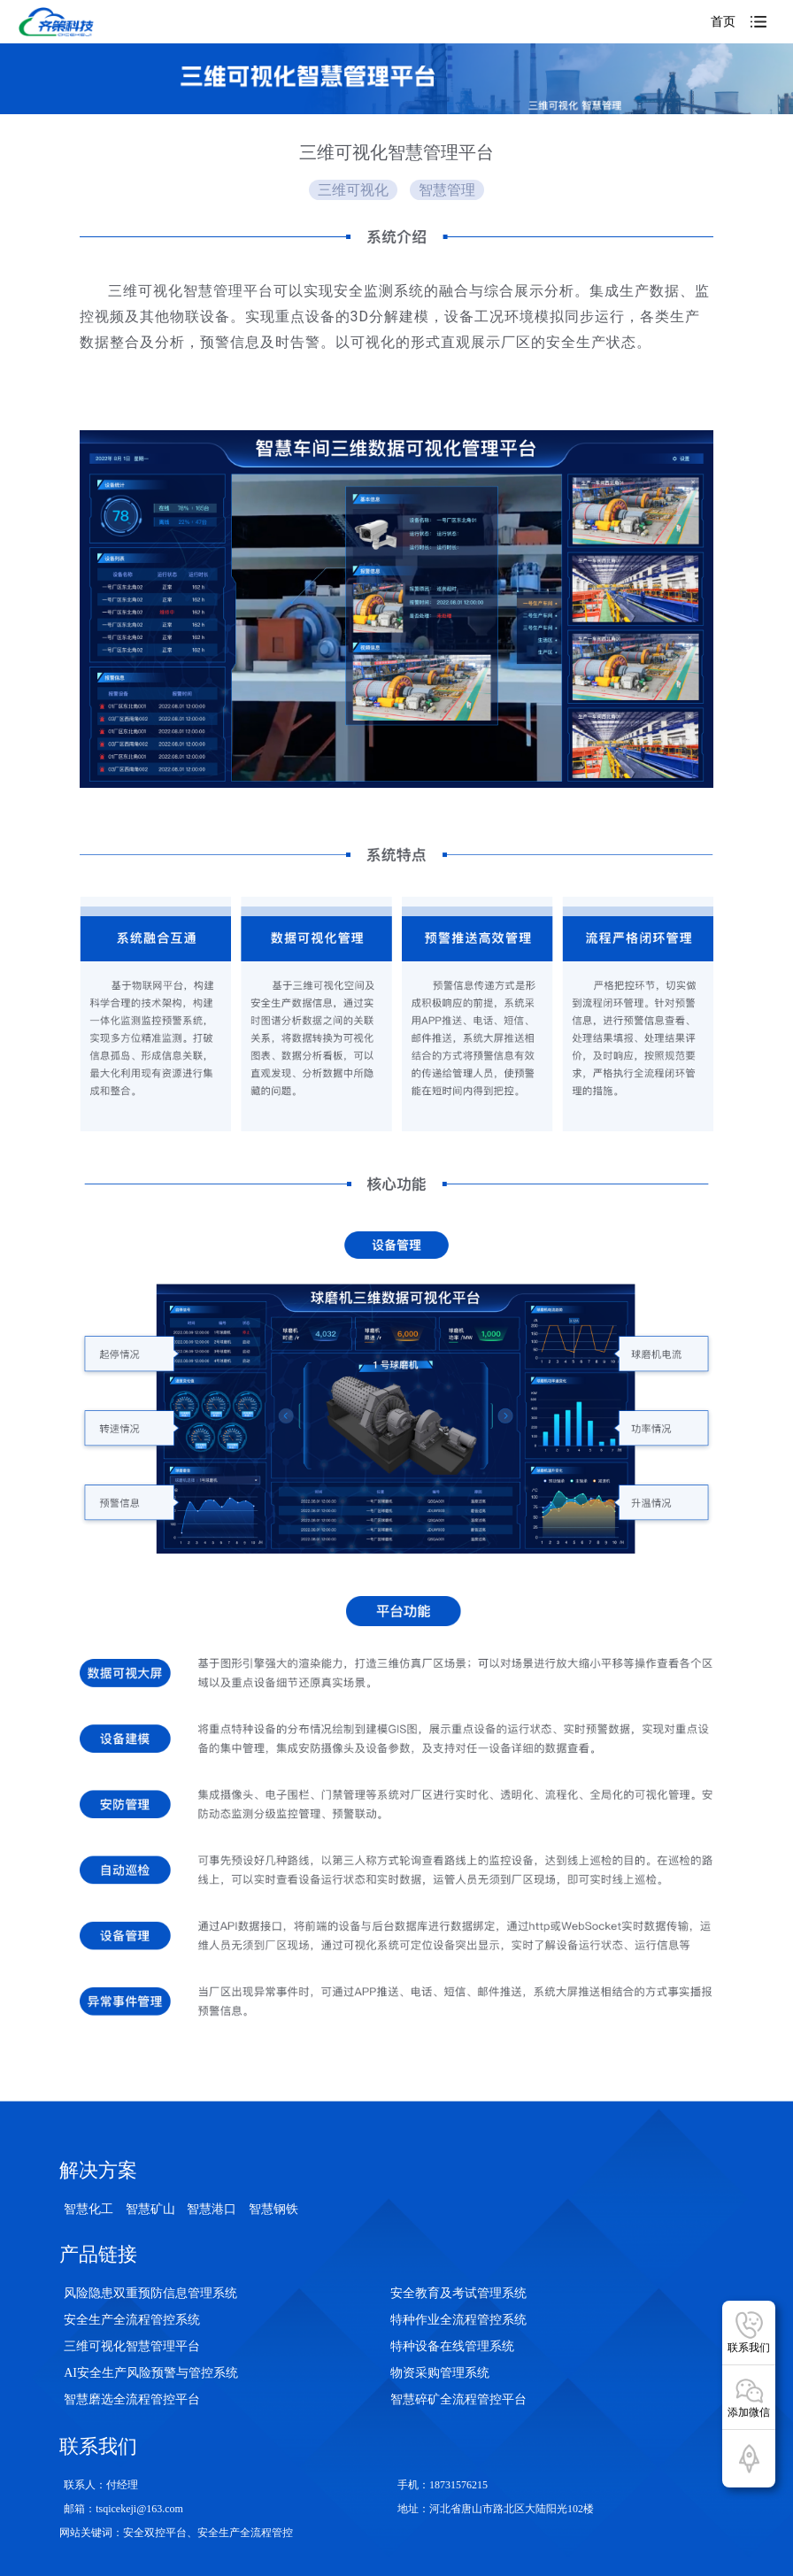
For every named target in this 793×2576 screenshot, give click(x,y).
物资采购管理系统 (439, 2372)
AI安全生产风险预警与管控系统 (151, 2372)
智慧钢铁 (273, 2209)
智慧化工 (88, 2209)
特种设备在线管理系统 (452, 2346)
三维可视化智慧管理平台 (132, 2346)
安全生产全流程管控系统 (132, 2319)
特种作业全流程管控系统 (458, 2319)
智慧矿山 (150, 2209)
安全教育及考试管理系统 (458, 2293)
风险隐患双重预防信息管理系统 (150, 2293)
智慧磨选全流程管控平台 (132, 2399)
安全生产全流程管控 (245, 2532)
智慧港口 (211, 2209)
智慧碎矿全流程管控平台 (458, 2399)
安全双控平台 (155, 2532)
